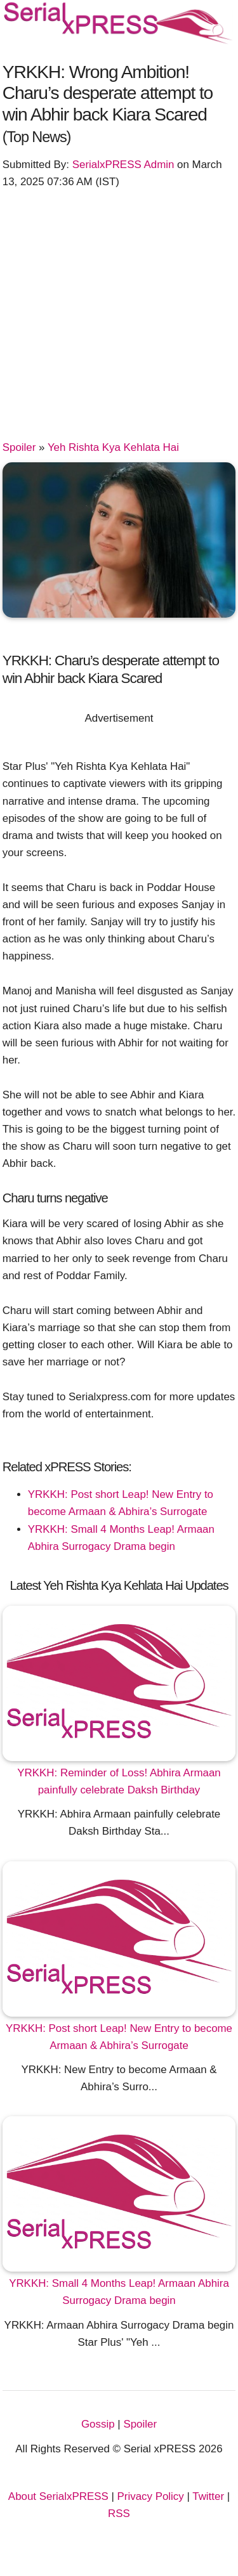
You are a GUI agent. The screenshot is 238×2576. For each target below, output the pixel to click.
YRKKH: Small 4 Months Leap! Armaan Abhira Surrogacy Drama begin (119, 2291)
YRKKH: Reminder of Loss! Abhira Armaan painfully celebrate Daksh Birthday (118, 1781)
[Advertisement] (119, 320)
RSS (119, 2514)
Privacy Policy (150, 2496)
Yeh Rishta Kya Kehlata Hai (113, 447)
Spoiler (19, 447)
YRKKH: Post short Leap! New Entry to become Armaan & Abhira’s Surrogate (119, 2037)
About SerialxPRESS (58, 2496)
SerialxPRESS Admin (123, 165)
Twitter (208, 2496)
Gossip (98, 2424)
